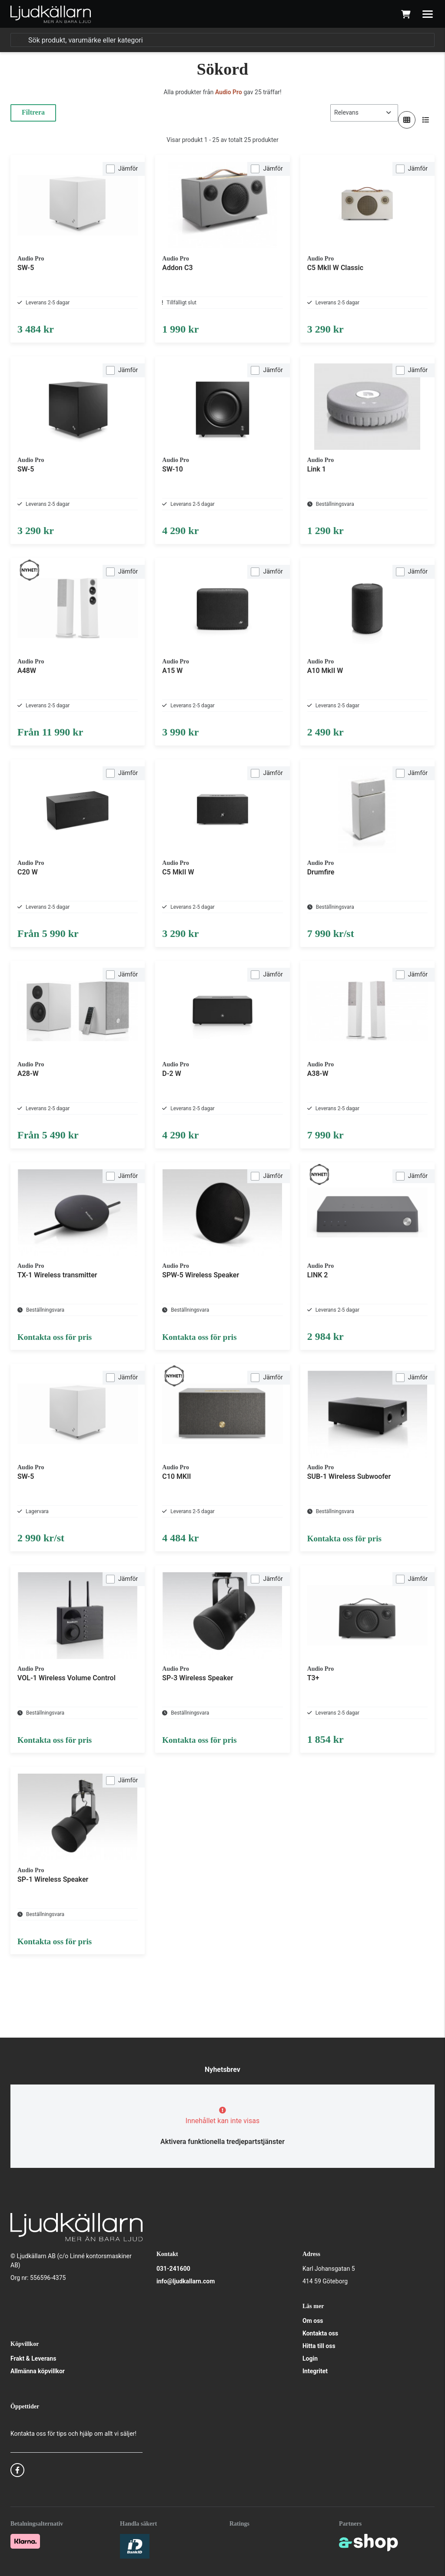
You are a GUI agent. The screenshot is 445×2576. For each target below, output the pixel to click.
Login (310, 2358)
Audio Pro (228, 92)
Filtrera (33, 112)
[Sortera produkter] (364, 113)
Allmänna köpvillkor (37, 2371)
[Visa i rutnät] (406, 120)
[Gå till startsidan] (50, 14)
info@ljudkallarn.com (185, 2281)
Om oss (312, 2320)
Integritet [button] (315, 2371)
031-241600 (173, 2268)
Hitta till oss (318, 2345)
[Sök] (222, 40)
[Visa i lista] (426, 120)
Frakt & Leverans (33, 2358)
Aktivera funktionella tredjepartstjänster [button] (222, 2141)
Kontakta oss (320, 2333)
